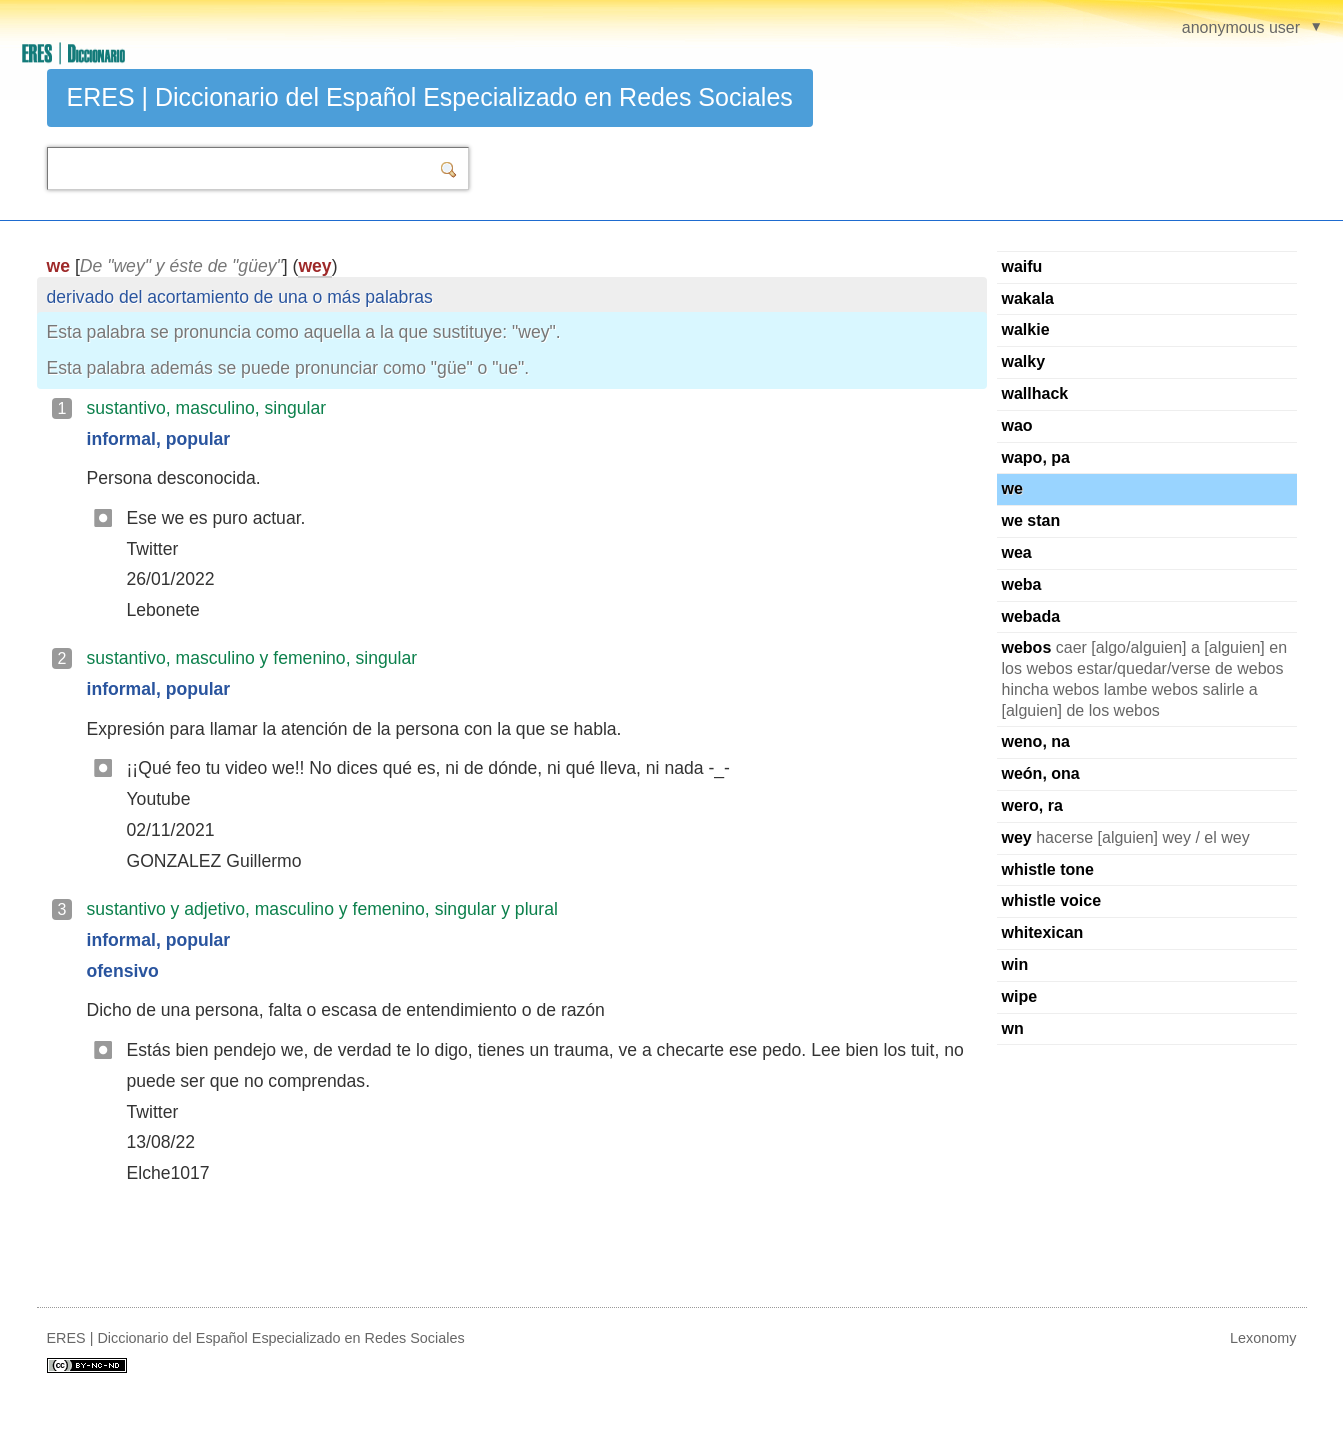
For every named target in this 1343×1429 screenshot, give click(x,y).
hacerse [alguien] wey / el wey (1126, 837)
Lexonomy (1263, 1338)
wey (314, 266)
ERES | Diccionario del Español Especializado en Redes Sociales (430, 97)
